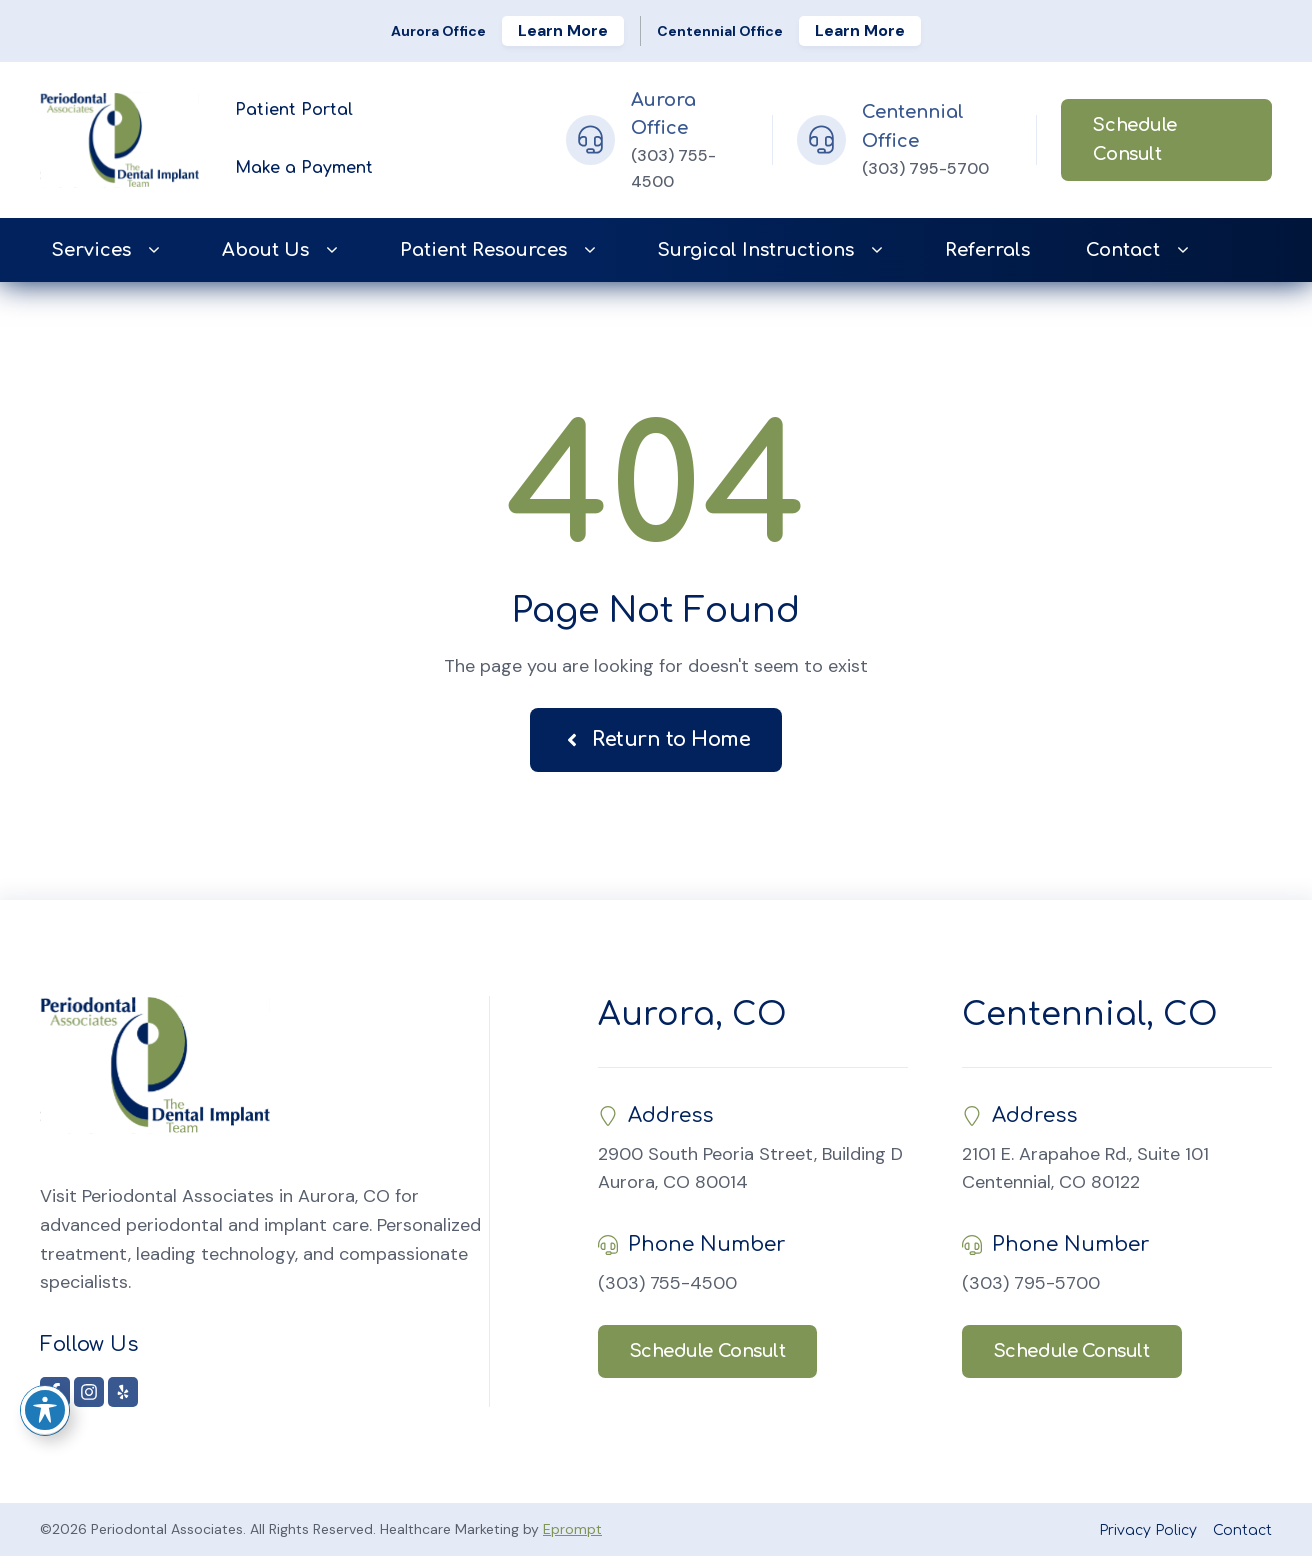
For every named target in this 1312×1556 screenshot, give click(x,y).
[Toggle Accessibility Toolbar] (45, 1410)
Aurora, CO (692, 1014)
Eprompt (572, 1529)
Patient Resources (501, 250)
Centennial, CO (1090, 1014)
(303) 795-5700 (925, 168)
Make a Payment (304, 168)
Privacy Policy (1148, 1530)
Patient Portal (294, 110)
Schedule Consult (1134, 139)
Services (109, 250)
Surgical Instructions (773, 250)
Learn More (563, 30)
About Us (283, 250)
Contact (1140, 250)
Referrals (987, 250)
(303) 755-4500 (667, 1283)
